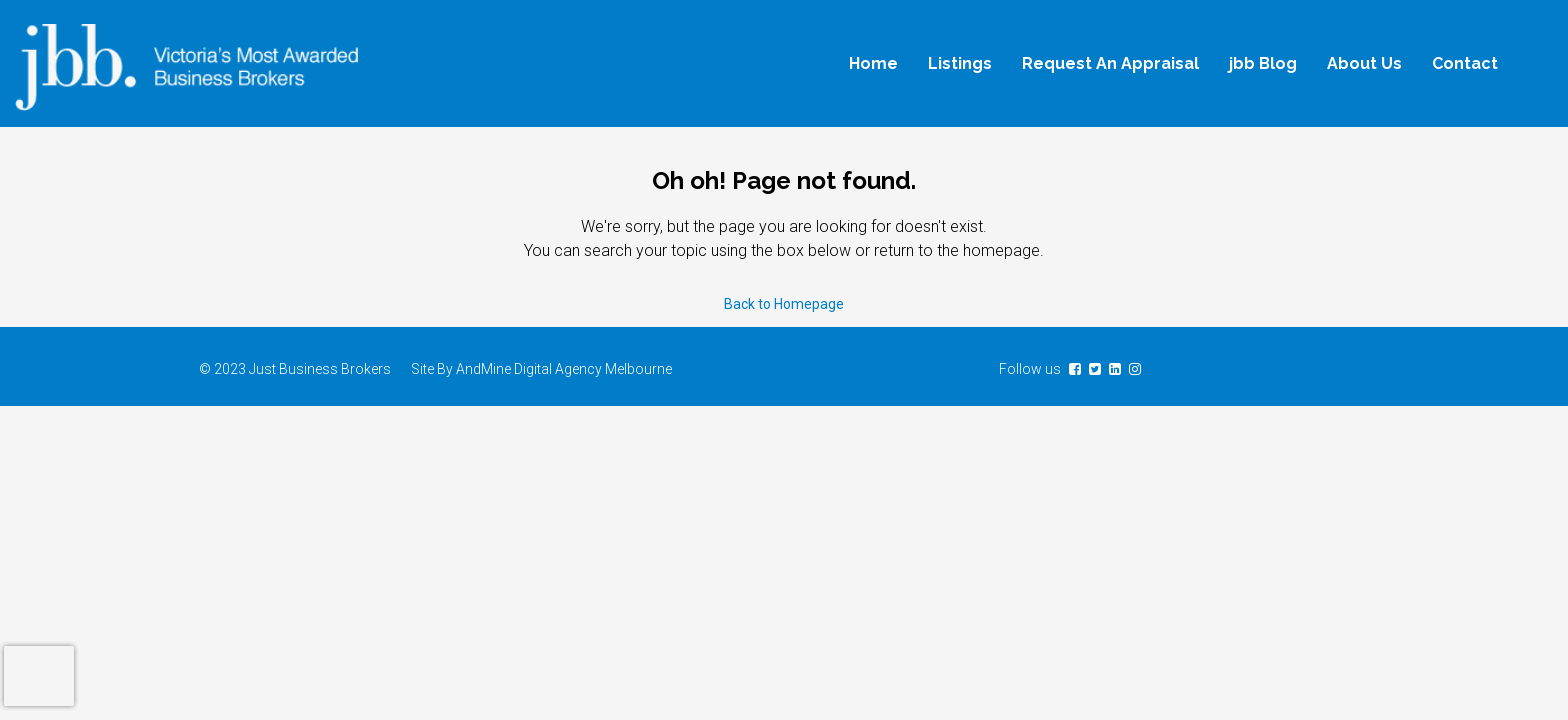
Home (873, 63)
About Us (1364, 63)
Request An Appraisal (1110, 63)
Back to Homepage (784, 304)
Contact (1465, 63)
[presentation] (39, 676)
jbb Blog (1263, 63)
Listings (960, 63)
